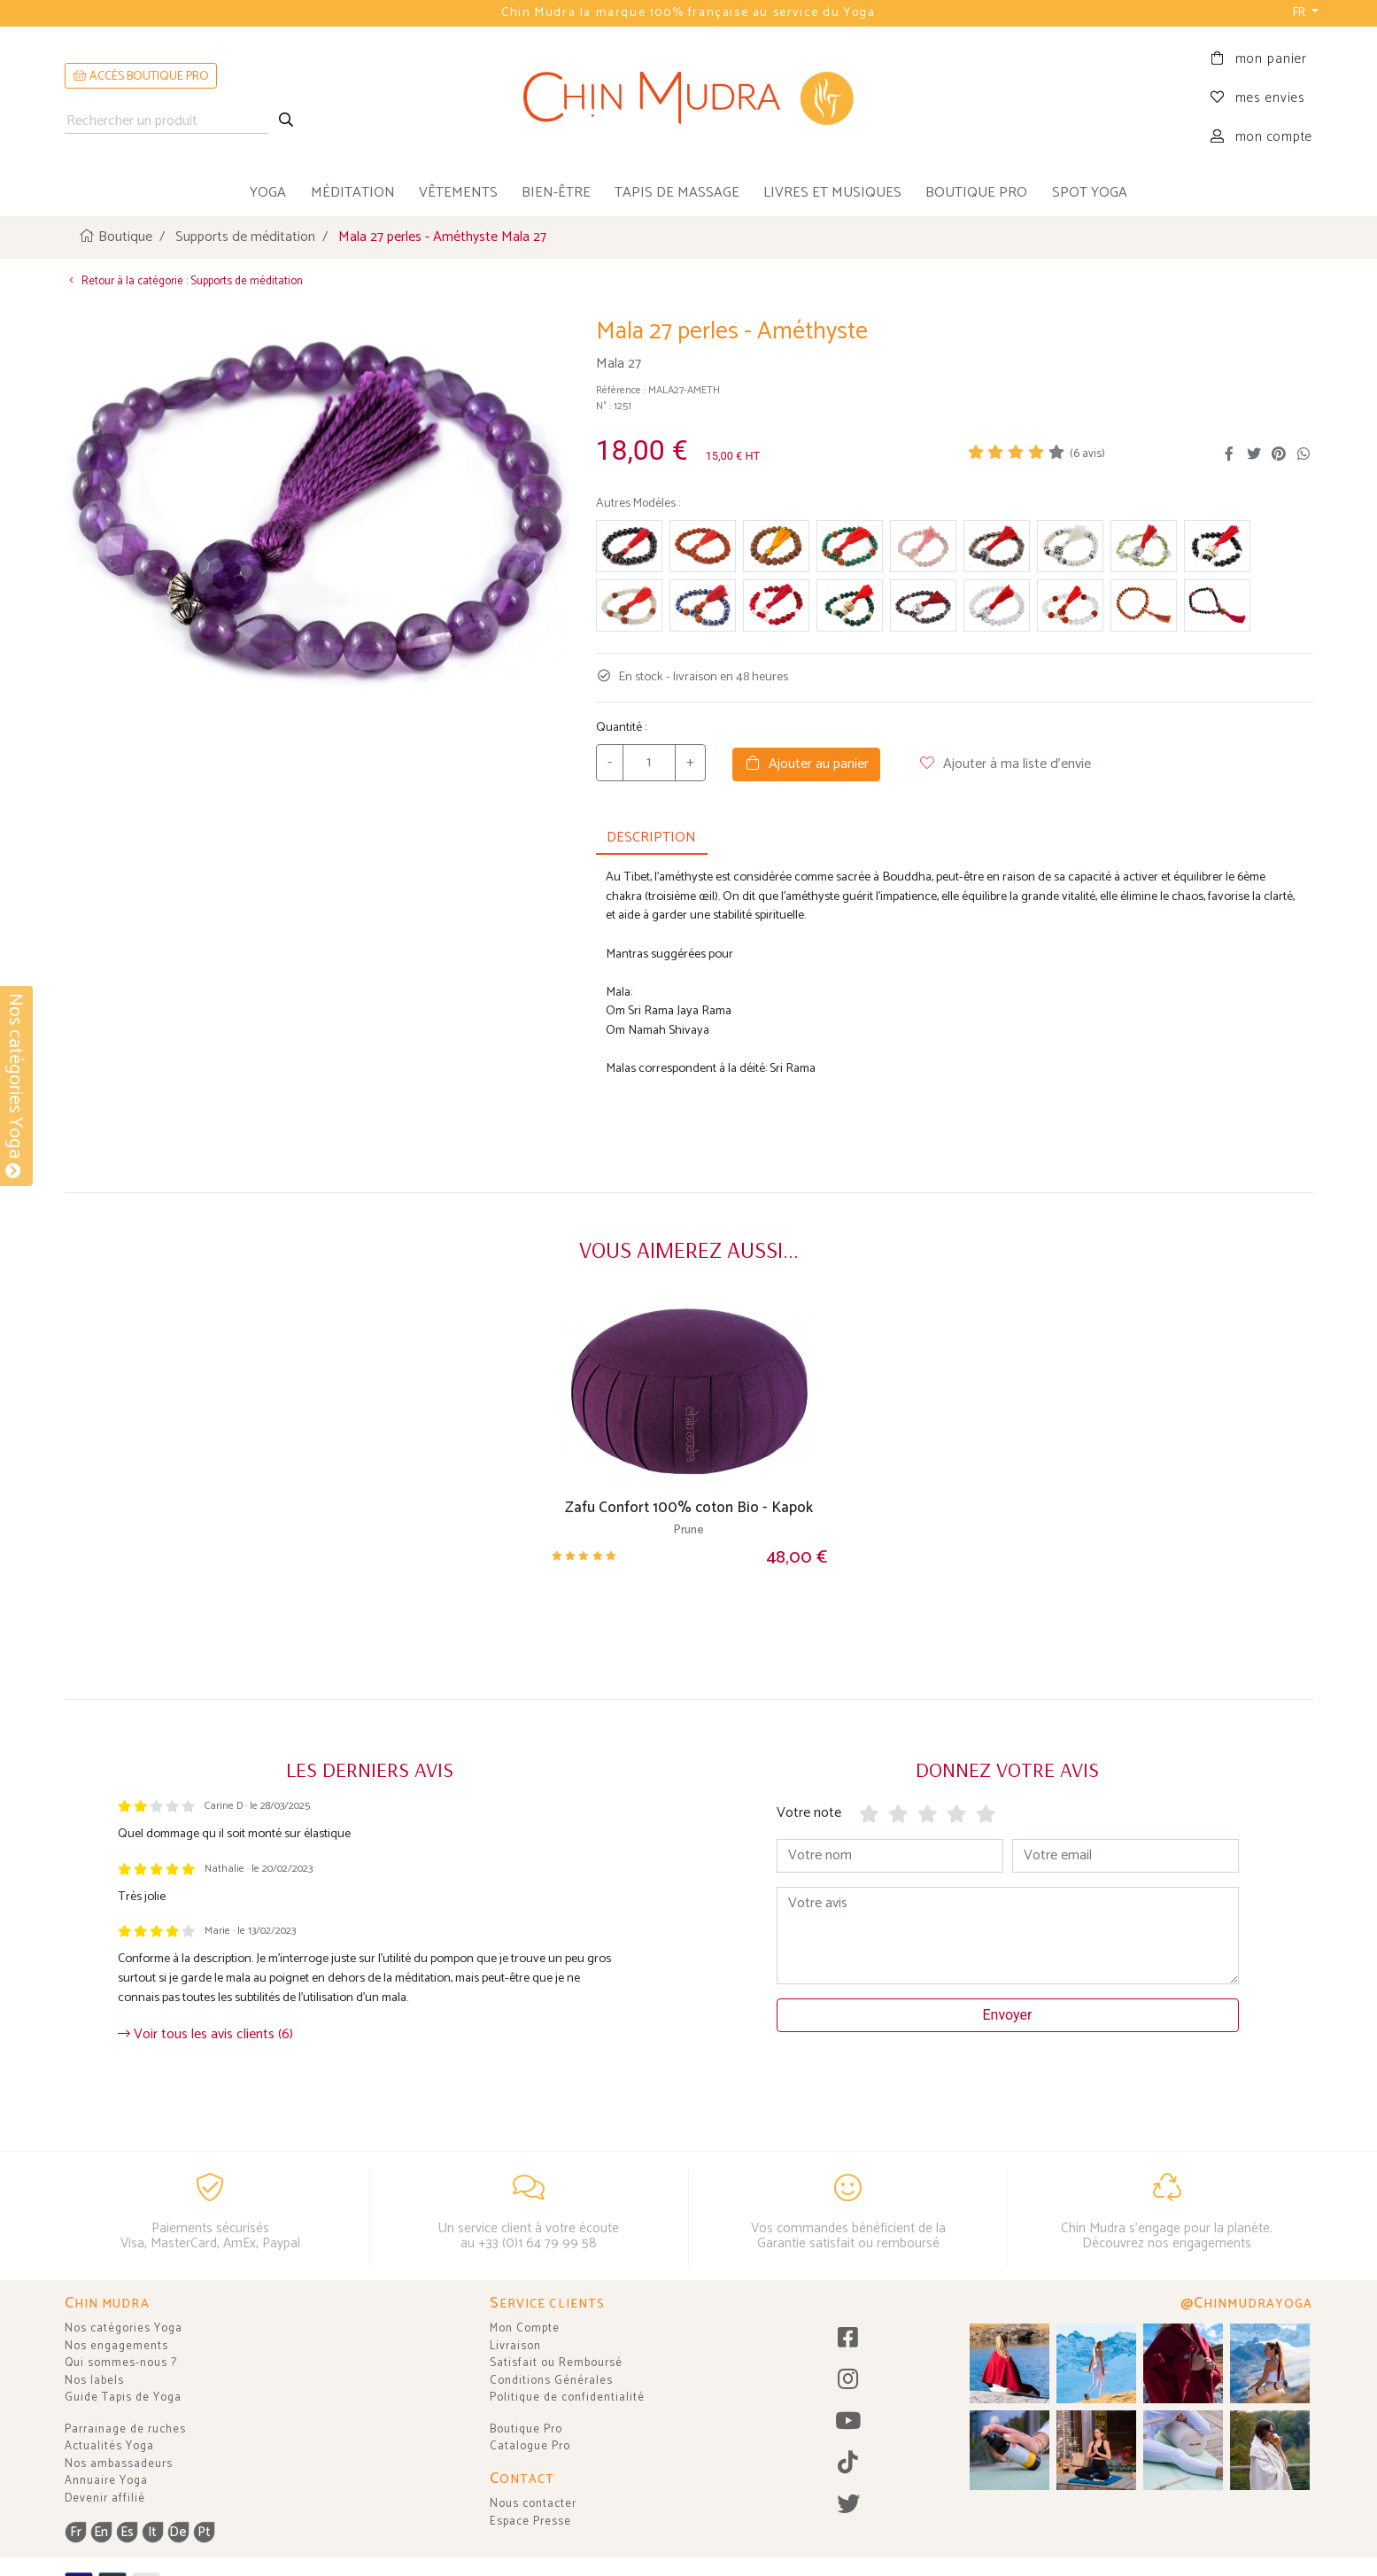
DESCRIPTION (651, 837)
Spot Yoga (1089, 193)
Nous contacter (533, 2504)
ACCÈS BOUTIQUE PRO (141, 76)
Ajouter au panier (806, 763)
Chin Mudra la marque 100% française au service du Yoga (688, 13)
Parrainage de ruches (125, 2429)
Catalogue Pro (530, 2446)
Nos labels (94, 2380)
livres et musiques (832, 193)
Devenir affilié (105, 2498)
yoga (268, 193)
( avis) (1087, 454)
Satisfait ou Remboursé (556, 2363)
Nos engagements (116, 2346)
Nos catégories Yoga (123, 2328)
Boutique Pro (526, 2429)
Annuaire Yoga (106, 2480)
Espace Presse (530, 2521)
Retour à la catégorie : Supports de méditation (184, 280)
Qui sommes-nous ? (121, 2363)
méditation (353, 193)
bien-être (556, 193)
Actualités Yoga (109, 2446)
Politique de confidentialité (567, 2397)
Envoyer (1008, 2014)
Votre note (809, 1812)
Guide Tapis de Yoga (123, 2397)
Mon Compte (525, 2328)
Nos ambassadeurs (119, 2464)
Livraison (515, 2346)
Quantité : (621, 727)
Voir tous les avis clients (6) (205, 2033)
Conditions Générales (551, 2380)
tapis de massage (677, 193)
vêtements (458, 193)
